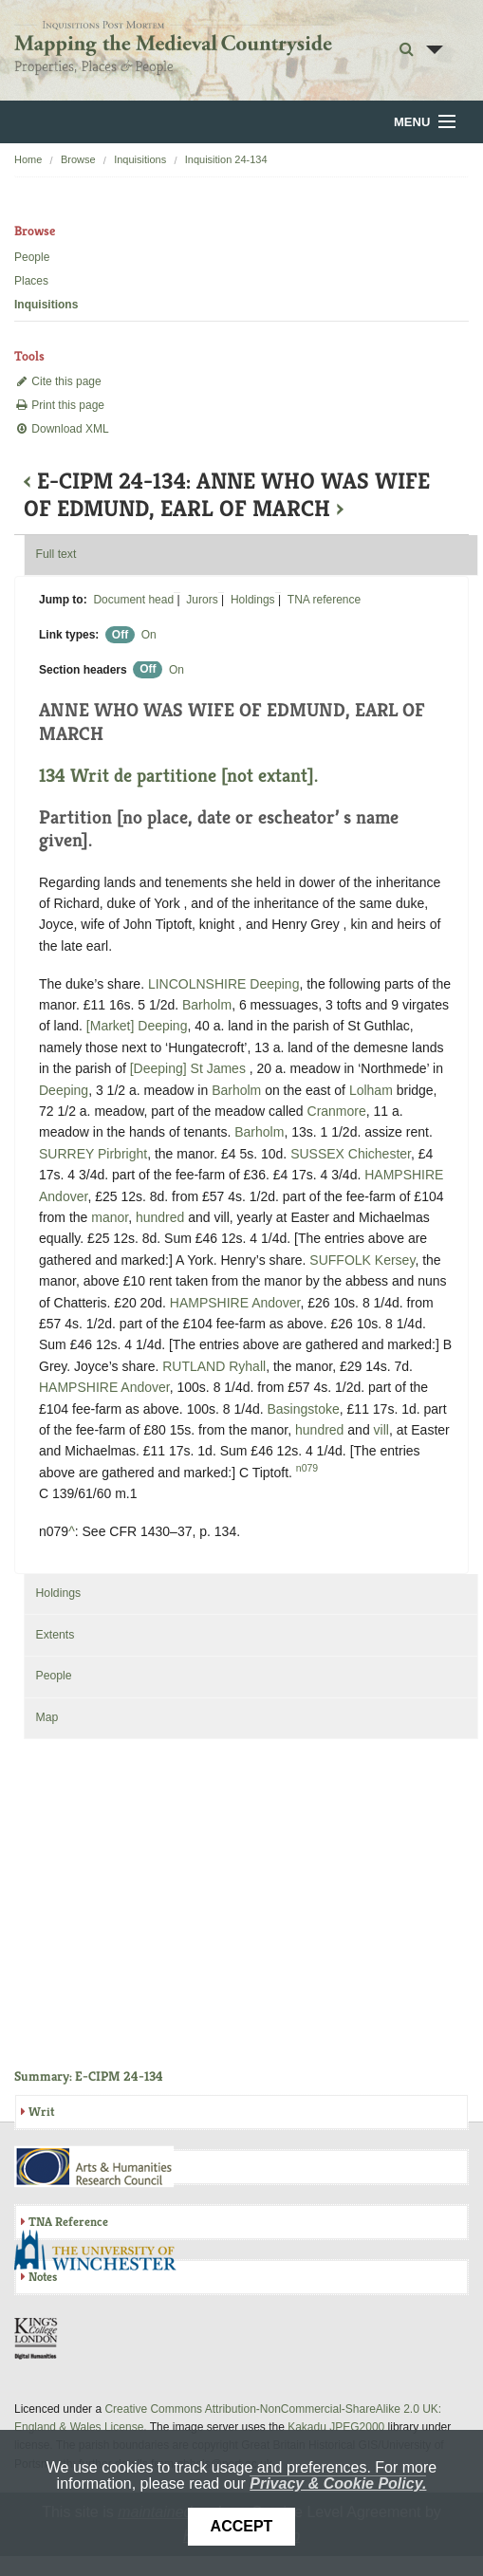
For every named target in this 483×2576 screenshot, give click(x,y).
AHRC (95, 2166)
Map (46, 1717)
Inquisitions (140, 159)
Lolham (371, 1090)
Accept (242, 2526)
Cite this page (58, 381)
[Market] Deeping (137, 1025)
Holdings (253, 599)
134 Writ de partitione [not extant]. (178, 776)
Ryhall (247, 1366)
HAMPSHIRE (403, 1174)
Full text (55, 554)
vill (381, 1429)
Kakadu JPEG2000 (336, 2427)
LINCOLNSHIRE (197, 983)
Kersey (395, 1260)
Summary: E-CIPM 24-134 (88, 2076)
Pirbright (122, 1153)
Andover (63, 1196)
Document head (133, 599)
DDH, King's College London (37, 2338)
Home (28, 159)
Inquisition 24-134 (226, 159)
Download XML (61, 429)
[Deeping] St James (188, 1068)
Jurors (201, 599)
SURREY (66, 1153)
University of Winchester (102, 2252)
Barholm (207, 1004)
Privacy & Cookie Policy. (338, 2483)
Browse (78, 159)
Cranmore (336, 1111)
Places (31, 280)
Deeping (274, 983)
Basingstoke (304, 1409)
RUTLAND (193, 1366)
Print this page (59, 405)
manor (109, 1217)
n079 (307, 1467)
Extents (54, 1634)
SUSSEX (317, 1153)
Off (120, 634)
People (31, 257)
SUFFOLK (340, 1260)
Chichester (379, 1153)
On (149, 634)
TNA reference (324, 599)
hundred (160, 1217)
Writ (41, 2111)
